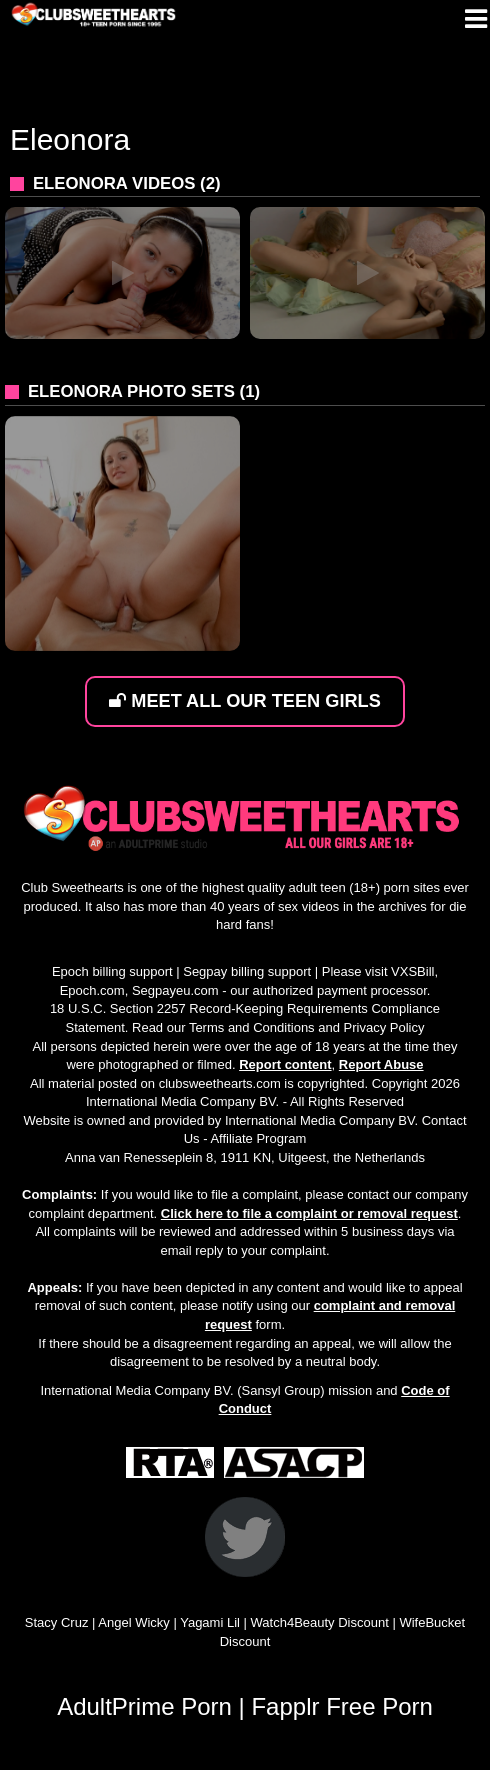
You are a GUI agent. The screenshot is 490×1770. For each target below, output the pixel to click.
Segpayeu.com (175, 990)
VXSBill (412, 971)
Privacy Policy (384, 1027)
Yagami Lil (210, 1622)
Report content (285, 1064)
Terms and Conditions (252, 1027)
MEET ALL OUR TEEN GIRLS (245, 701)
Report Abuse (381, 1064)
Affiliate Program (258, 1138)
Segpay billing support (247, 971)
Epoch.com (92, 990)
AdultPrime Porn (144, 1706)
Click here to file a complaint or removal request (309, 1213)
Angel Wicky (134, 1622)
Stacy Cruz (57, 1622)
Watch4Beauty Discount (320, 1622)
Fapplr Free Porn (341, 1706)
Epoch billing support (112, 971)
